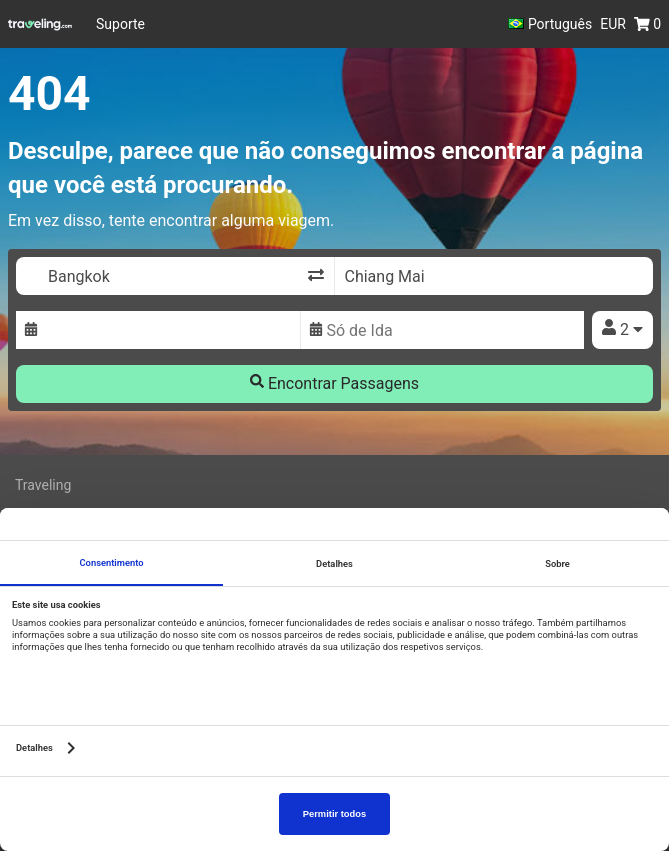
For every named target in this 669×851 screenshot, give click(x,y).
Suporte (120, 24)
